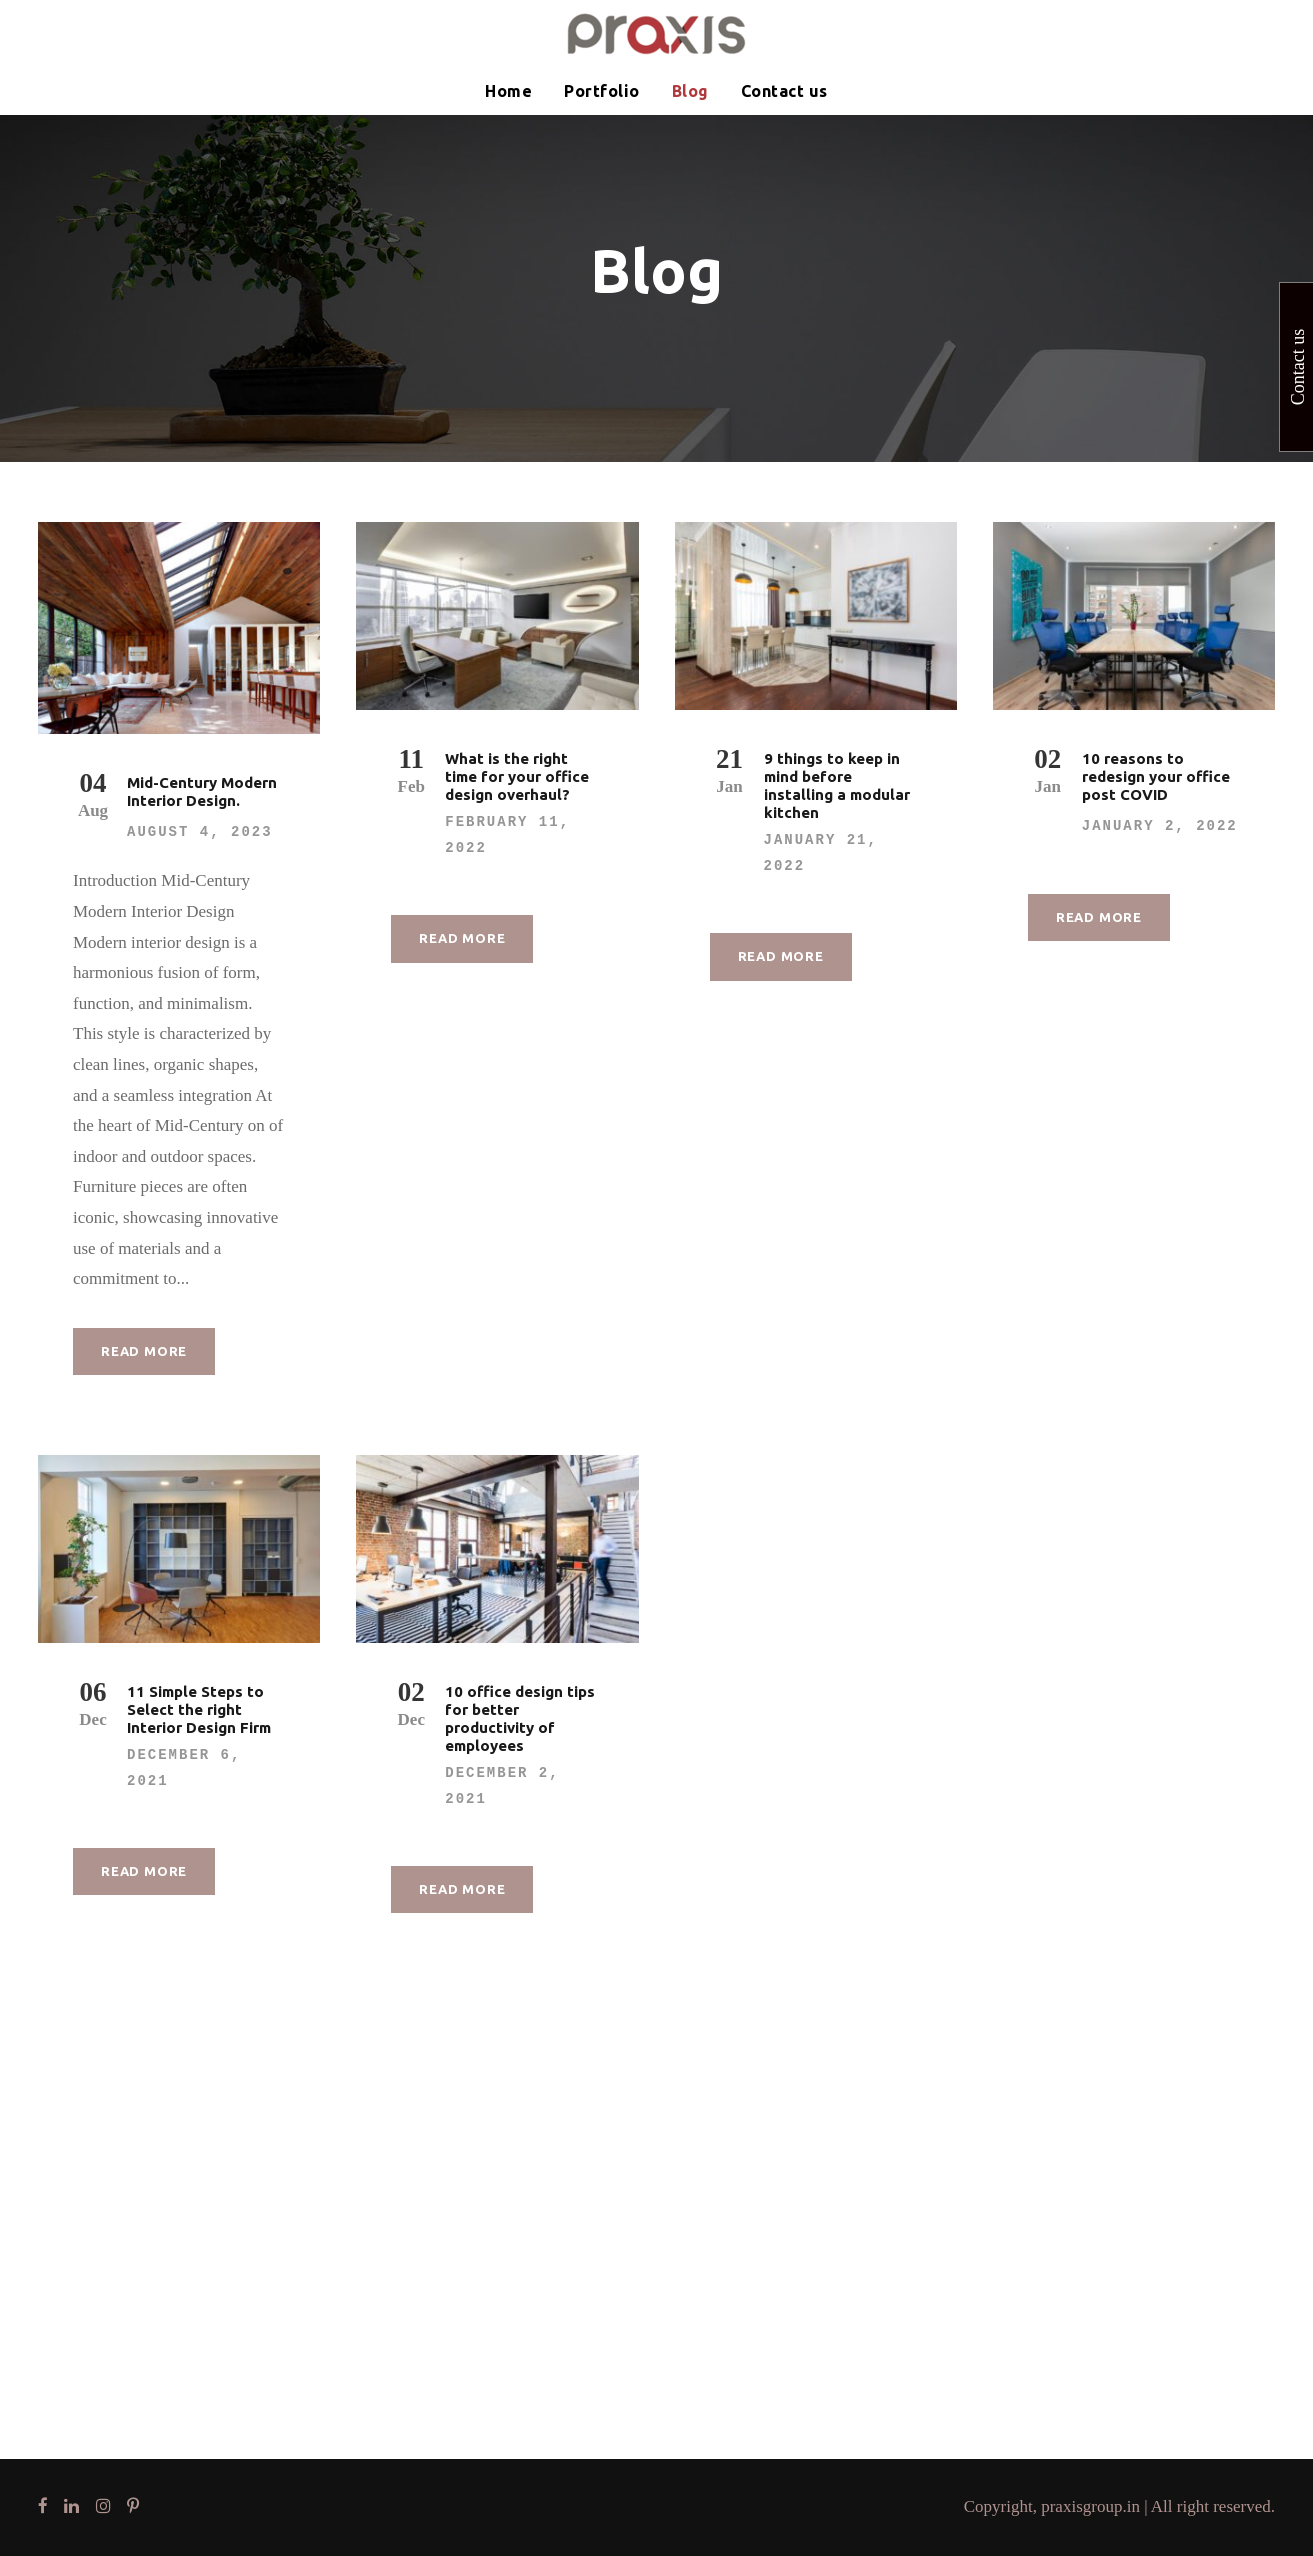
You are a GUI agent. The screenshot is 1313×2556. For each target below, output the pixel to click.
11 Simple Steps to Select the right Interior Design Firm (199, 1709)
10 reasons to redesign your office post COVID (1156, 776)
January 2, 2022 (1160, 826)
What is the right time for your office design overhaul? (517, 776)
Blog (690, 91)
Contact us (784, 91)
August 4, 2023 (200, 832)
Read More (144, 1351)
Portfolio (602, 91)
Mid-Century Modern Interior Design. (202, 791)
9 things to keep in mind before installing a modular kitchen (837, 785)
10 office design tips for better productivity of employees (520, 1718)
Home (508, 91)
